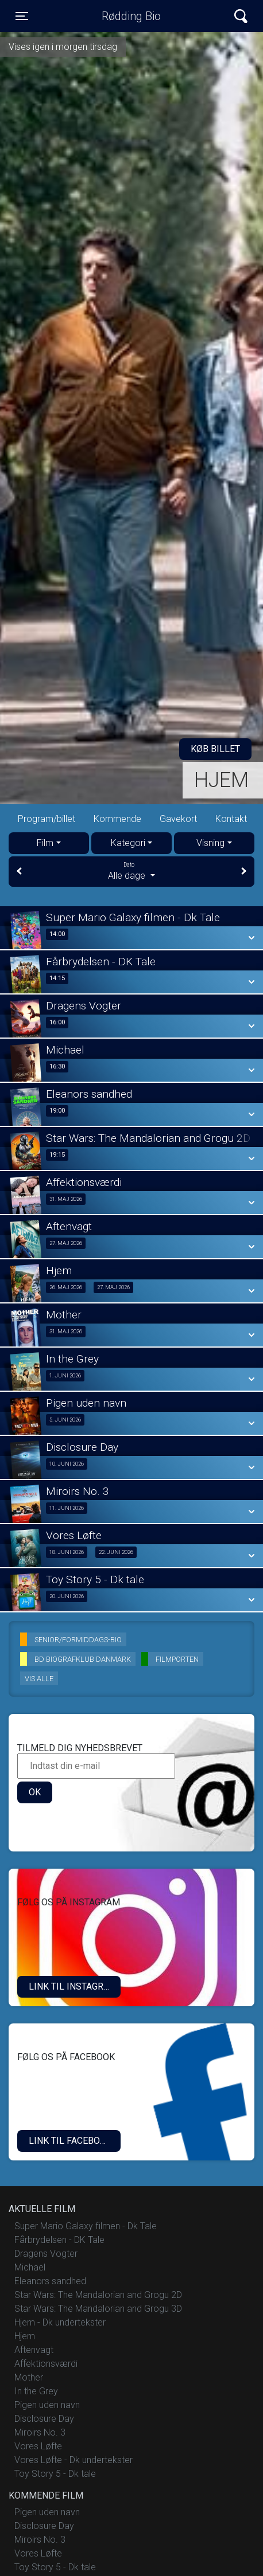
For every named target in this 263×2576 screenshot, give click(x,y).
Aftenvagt (33, 2349)
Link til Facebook (70, 2140)
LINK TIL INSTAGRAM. (74, 1986)
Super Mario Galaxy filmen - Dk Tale (85, 2226)
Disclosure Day (44, 2418)
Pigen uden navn (47, 2404)
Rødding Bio (131, 16)
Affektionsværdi (46, 2363)
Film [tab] (45, 842)
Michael (29, 2267)
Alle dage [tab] (131, 870)
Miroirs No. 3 (39, 2432)
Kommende (117, 818)
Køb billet (215, 748)
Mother (28, 2377)
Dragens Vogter (46, 2253)
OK (35, 1792)
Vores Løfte (38, 2446)
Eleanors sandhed (50, 2281)
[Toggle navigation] (22, 16)
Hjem (221, 780)
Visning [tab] (210, 842)
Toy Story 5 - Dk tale (55, 2473)
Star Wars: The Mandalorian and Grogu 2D (98, 2294)
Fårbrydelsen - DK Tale (59, 2239)
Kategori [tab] (128, 842)
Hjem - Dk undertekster (60, 2322)
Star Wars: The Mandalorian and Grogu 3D (98, 2308)
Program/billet (46, 818)
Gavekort (178, 818)
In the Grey (36, 2391)
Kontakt (231, 818)
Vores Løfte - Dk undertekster (73, 2459)
